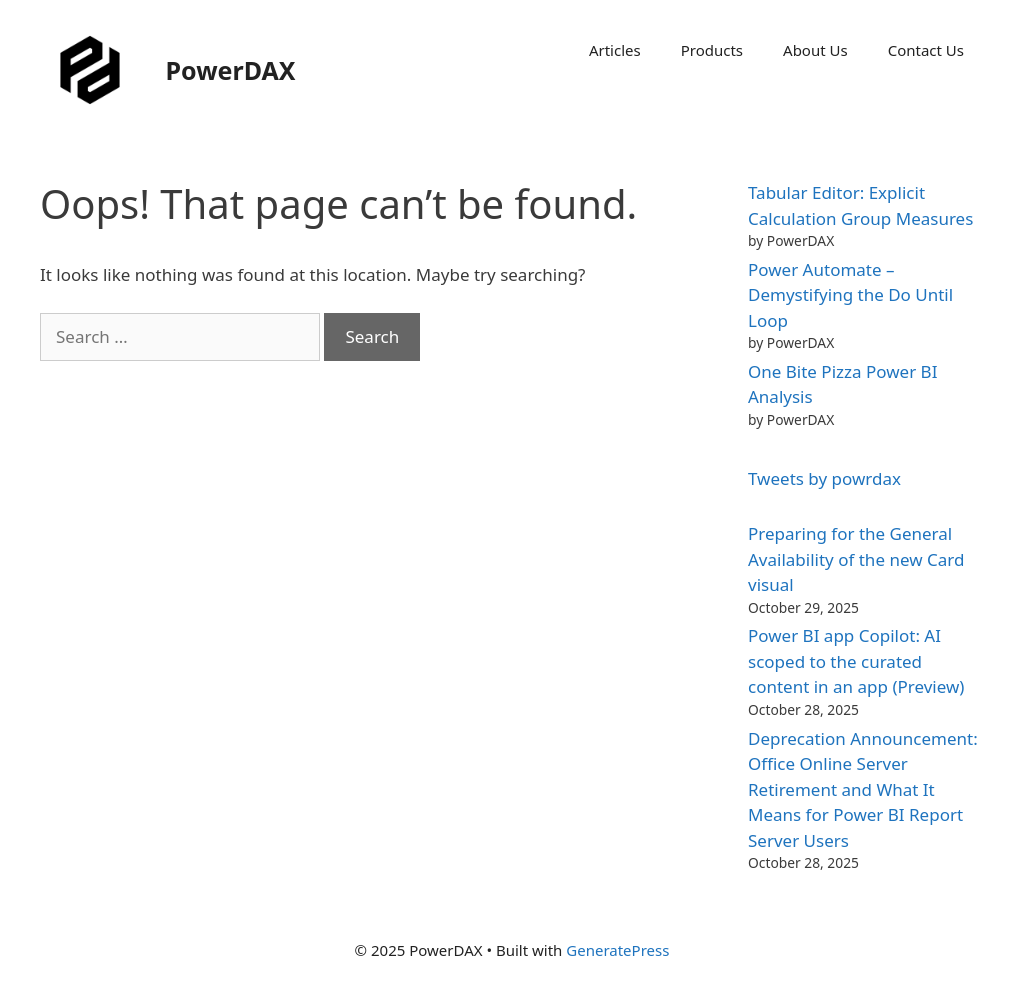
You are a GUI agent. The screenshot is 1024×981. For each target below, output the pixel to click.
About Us (815, 50)
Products (712, 50)
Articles (615, 50)
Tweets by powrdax (824, 478)
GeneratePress (617, 950)
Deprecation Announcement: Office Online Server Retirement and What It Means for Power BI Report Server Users (863, 789)
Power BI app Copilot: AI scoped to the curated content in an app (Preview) (856, 661)
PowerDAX (231, 70)
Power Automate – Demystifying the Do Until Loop (850, 295)
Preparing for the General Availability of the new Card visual (856, 559)
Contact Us (926, 50)
